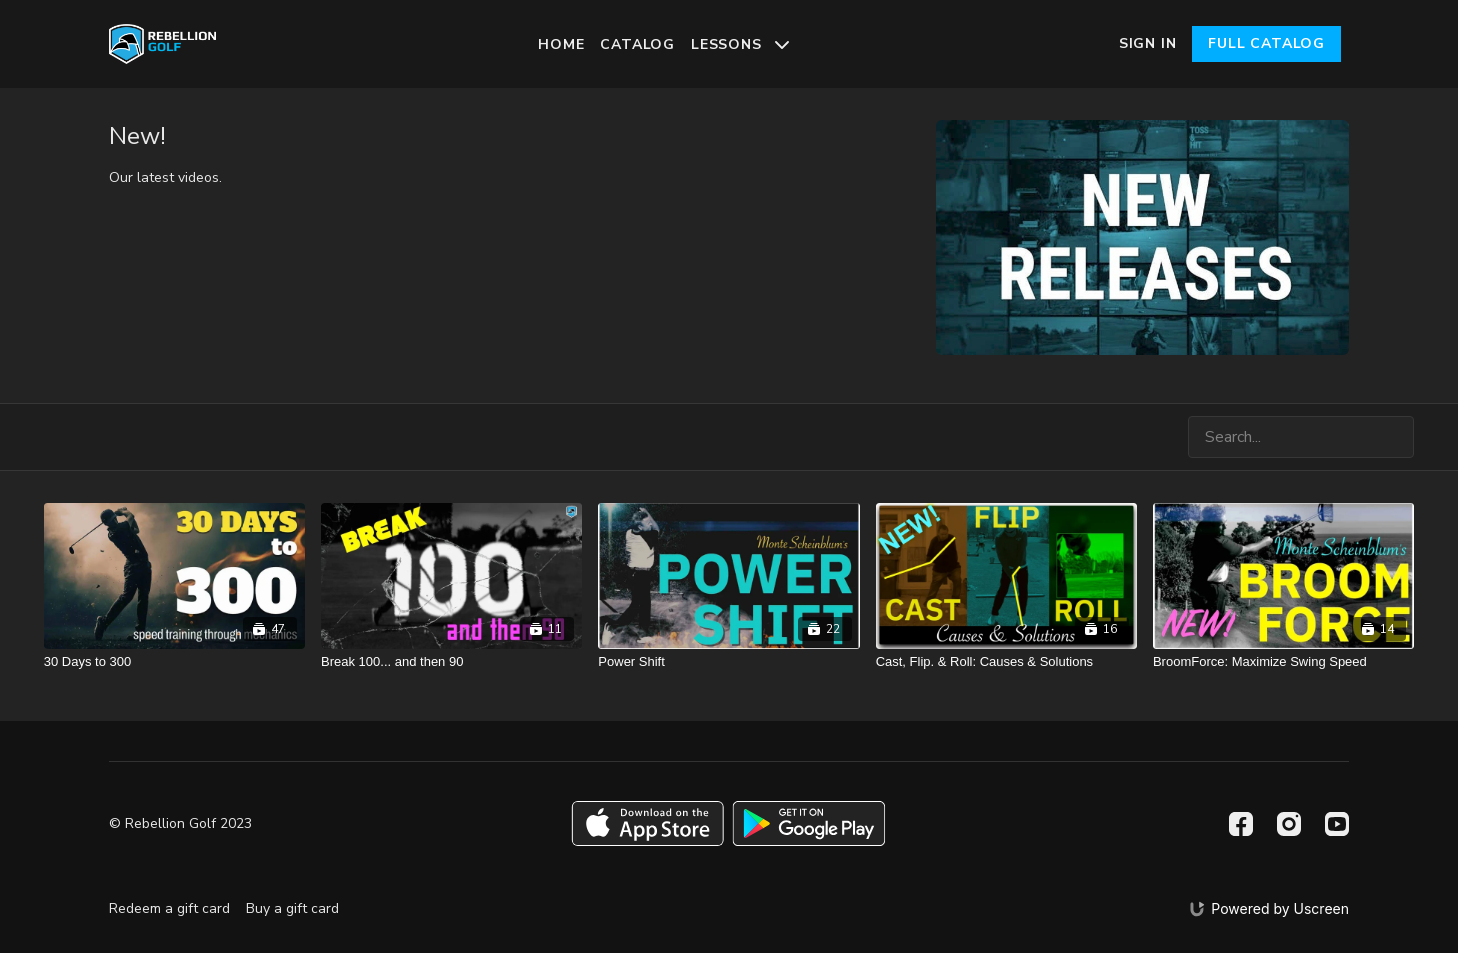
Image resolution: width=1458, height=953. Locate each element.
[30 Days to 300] (174, 662)
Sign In (1148, 43)
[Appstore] (647, 823)
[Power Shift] (728, 662)
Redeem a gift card (169, 908)
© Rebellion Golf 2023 (180, 824)
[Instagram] (1289, 824)
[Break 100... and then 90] (451, 662)
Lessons (739, 44)
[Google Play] (809, 823)
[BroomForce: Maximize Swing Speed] (1283, 662)
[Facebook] (1241, 824)
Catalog (637, 44)
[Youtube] (1337, 824)
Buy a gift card (292, 908)
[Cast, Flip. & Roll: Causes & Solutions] (1006, 662)
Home (561, 44)
